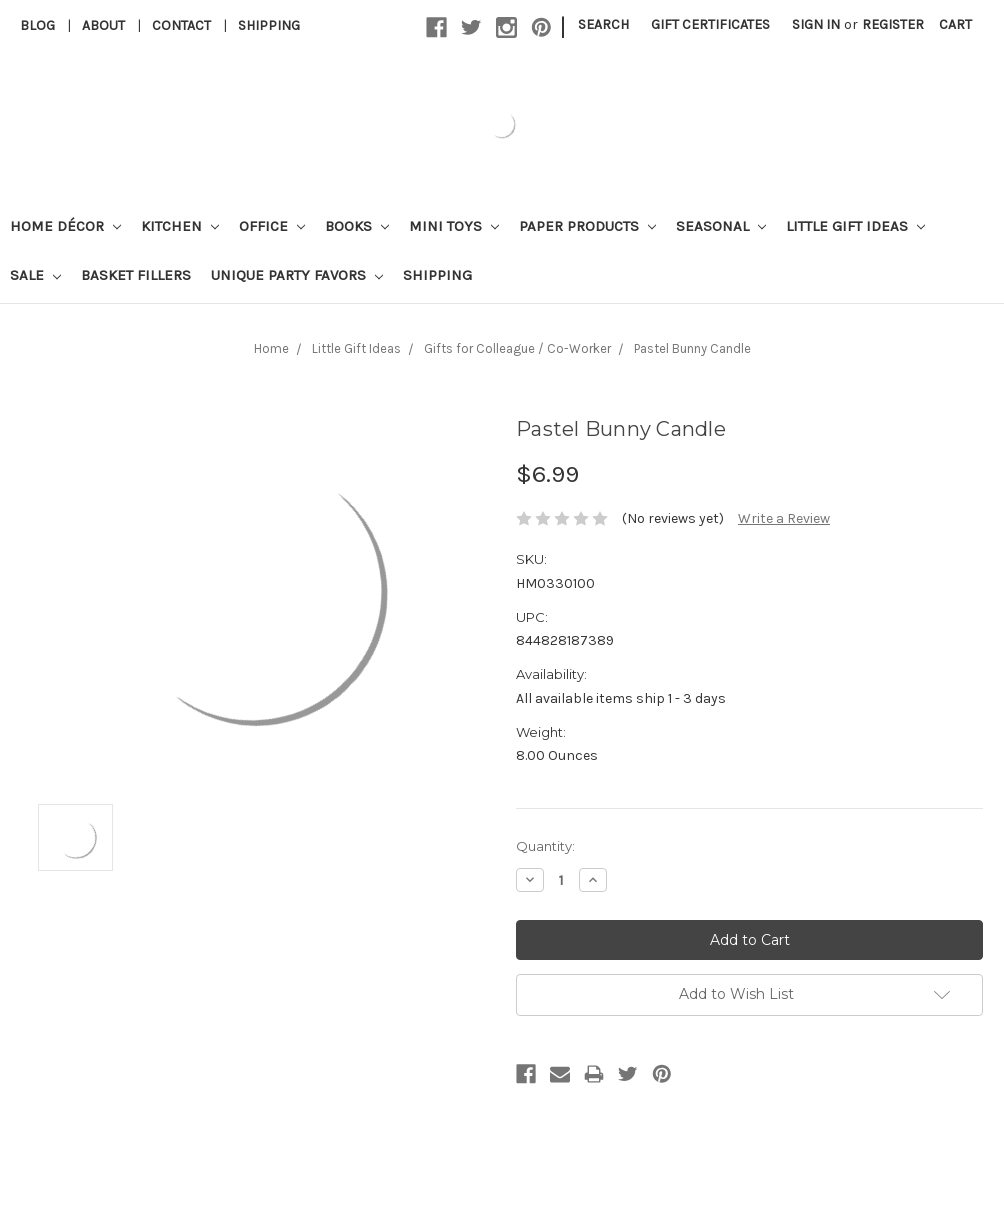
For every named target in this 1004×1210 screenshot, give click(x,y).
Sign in (816, 24)
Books (357, 226)
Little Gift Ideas (855, 226)
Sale (35, 275)
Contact (181, 25)
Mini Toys (454, 226)
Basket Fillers (136, 275)
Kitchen (180, 226)
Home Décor (65, 226)
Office (272, 226)
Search (603, 24)
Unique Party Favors (297, 275)
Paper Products (587, 226)
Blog (37, 25)
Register (893, 24)
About (103, 25)
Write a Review (784, 518)
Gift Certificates (710, 24)
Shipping (269, 25)
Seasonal (721, 226)
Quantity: (545, 846)
